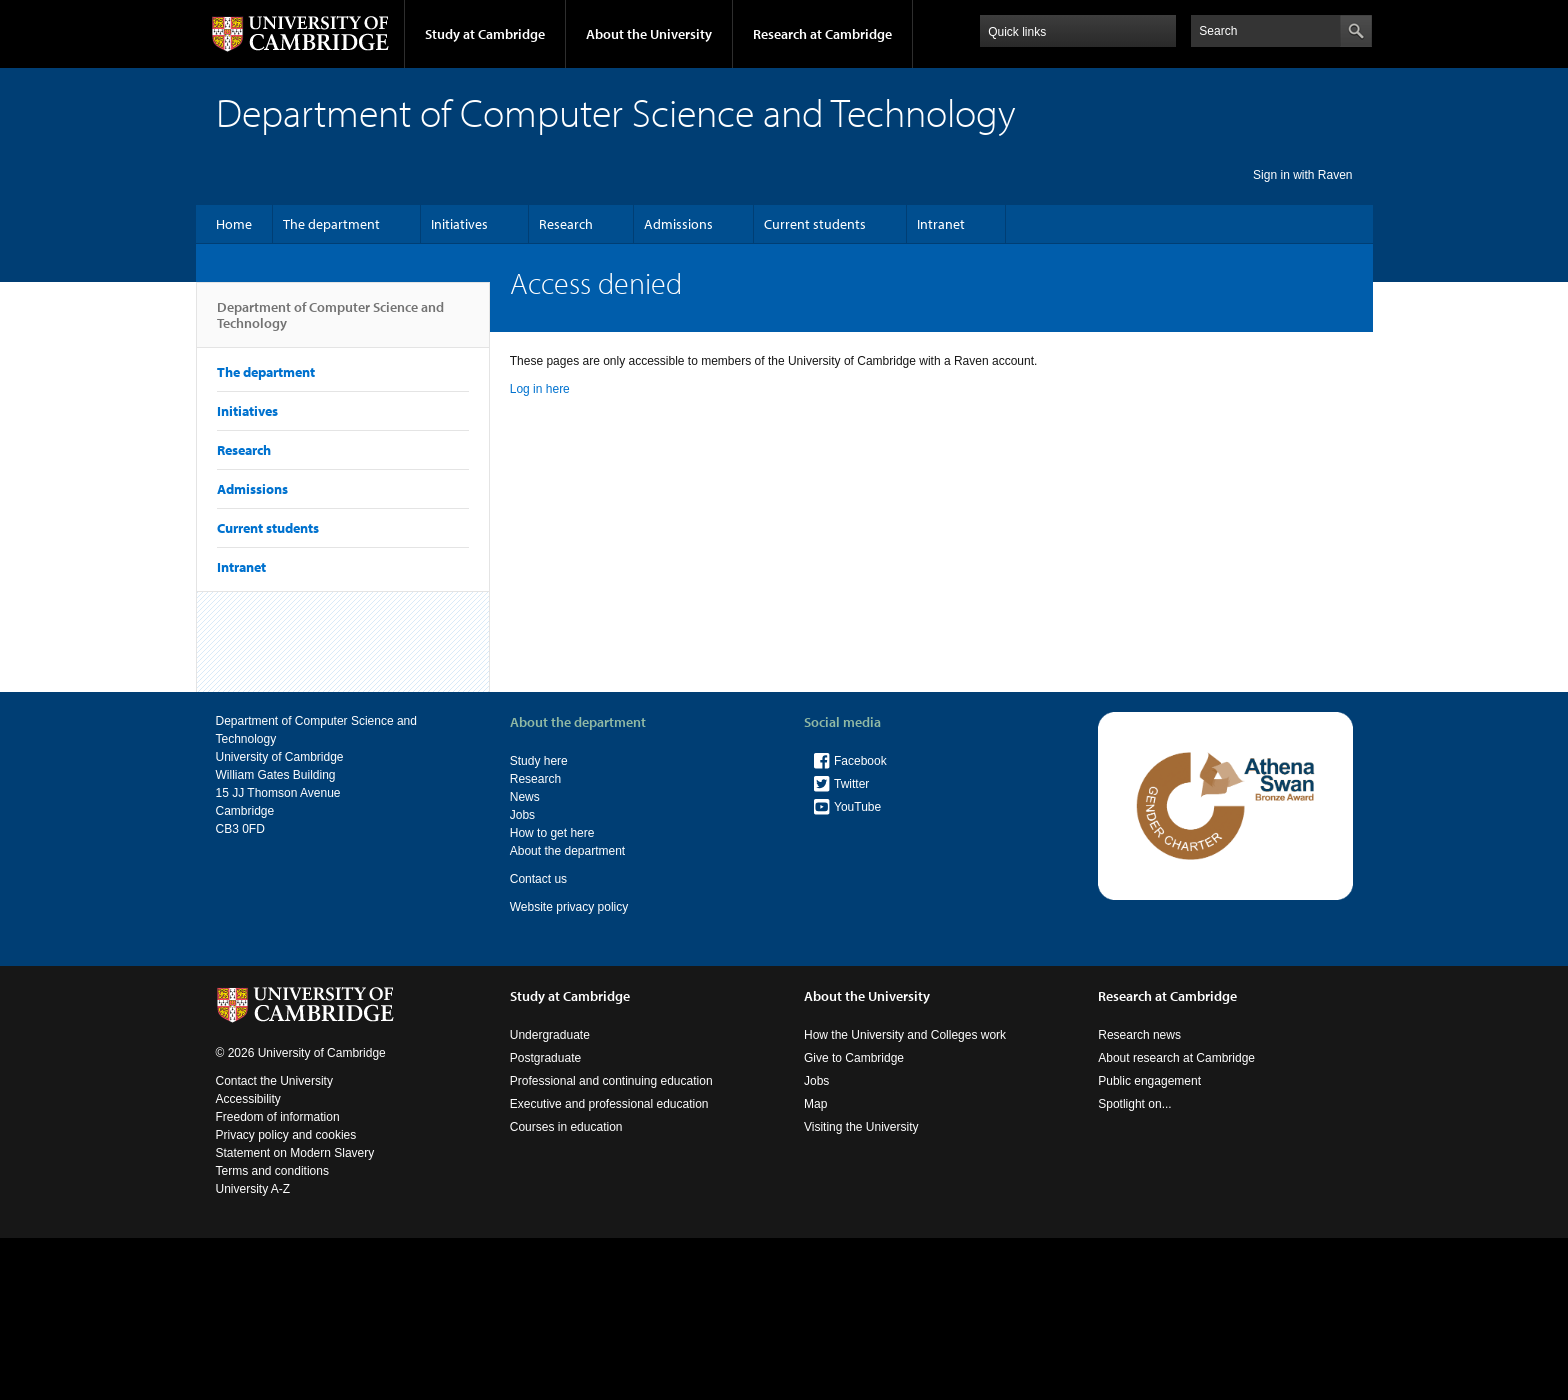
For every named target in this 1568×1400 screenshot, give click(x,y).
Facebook (860, 761)
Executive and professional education (609, 1104)
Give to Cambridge (854, 1058)
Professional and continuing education (611, 1081)
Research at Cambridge (822, 34)
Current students (815, 224)
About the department (567, 851)
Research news (1139, 1035)
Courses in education (566, 1127)
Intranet (941, 224)
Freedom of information (278, 1117)
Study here (539, 761)
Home (234, 224)
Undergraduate (550, 1035)
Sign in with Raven (1302, 175)
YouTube (857, 807)
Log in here (540, 389)
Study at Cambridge (485, 34)
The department (331, 224)
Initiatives (459, 224)
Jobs (522, 815)
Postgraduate (545, 1058)
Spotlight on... (1134, 1104)
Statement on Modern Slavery (295, 1153)
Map (815, 1104)
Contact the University (274, 1081)
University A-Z (253, 1189)
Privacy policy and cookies (286, 1135)
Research (566, 224)
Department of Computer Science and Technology (330, 323)
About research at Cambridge (1176, 1058)
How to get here (552, 833)
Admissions (678, 224)
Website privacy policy (569, 907)
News (525, 797)
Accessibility (248, 1099)
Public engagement (1149, 1081)
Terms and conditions (272, 1171)
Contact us (538, 879)
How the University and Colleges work (905, 1035)
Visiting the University (861, 1127)
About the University (649, 34)
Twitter (851, 784)
